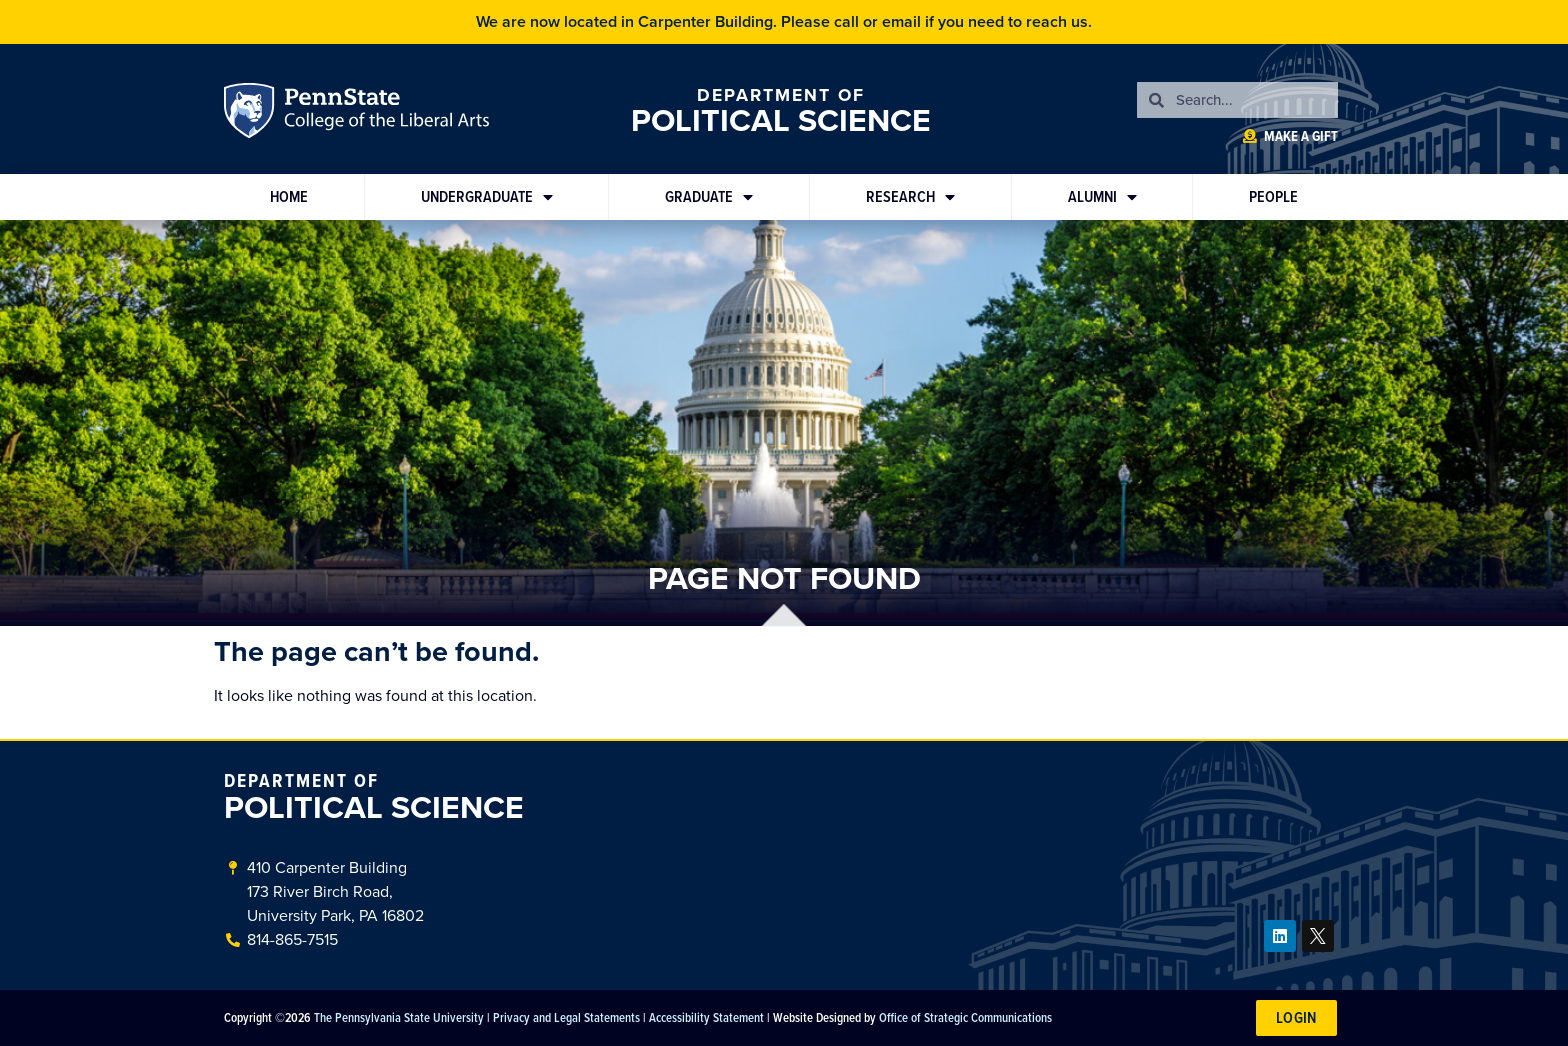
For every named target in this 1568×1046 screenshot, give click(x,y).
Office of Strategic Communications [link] (965, 1017)
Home (289, 196)
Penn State (252, 114)
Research (910, 197)
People (1273, 196)
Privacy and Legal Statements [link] (566, 1017)
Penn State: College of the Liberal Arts (384, 114)
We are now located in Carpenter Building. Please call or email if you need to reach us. (784, 21)
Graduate (709, 197)
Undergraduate (487, 197)
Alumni (1102, 197)
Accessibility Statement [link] (706, 1017)
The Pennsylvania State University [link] (399, 1017)
